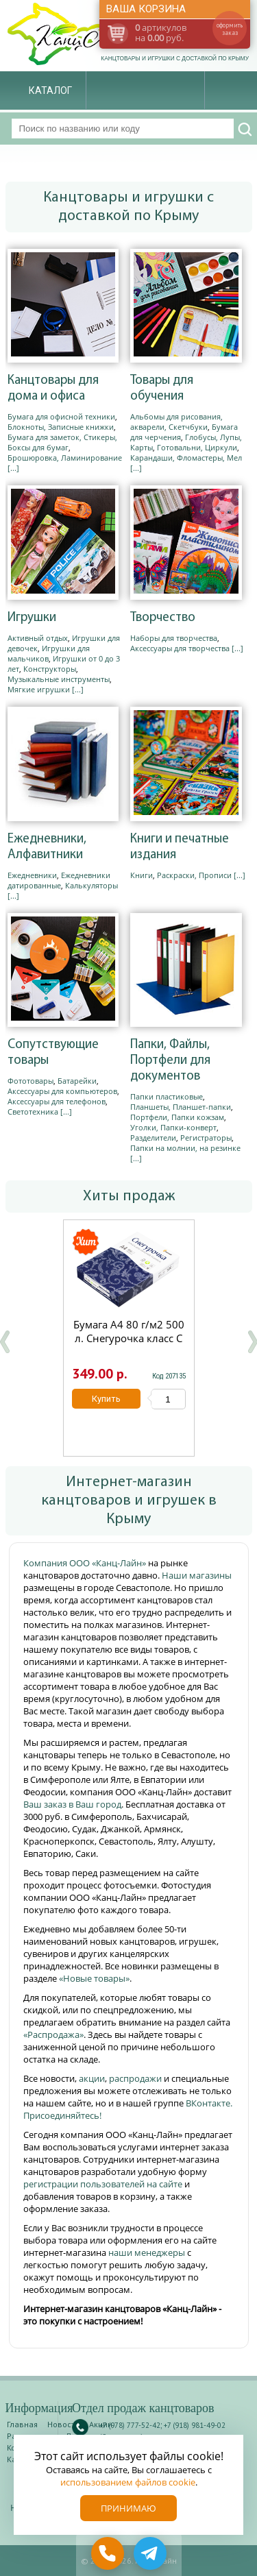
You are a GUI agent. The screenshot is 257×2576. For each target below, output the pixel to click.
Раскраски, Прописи (194, 875)
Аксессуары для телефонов (57, 1101)
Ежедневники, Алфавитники (47, 847)
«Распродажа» (53, 2034)
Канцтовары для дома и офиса (53, 388)
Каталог (50, 90)
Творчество (162, 617)
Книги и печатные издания (179, 847)
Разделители (153, 1137)
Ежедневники (32, 875)
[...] (13, 468)
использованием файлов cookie (127, 2482)
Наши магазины (197, 1575)
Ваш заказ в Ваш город (72, 1804)
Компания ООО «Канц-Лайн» (85, 1563)
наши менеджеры (147, 2252)
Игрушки (32, 617)
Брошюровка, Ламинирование (65, 457)
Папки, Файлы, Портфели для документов (170, 1060)
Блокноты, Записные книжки (61, 427)
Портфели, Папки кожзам (177, 1117)
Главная (22, 2424)
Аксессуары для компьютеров (62, 1091)
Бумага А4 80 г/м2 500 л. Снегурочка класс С (128, 1331)
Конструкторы (49, 669)
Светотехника (33, 1111)
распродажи (135, 2078)
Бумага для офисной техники (61, 416)
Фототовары (30, 1081)
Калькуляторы (91, 885)
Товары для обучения (161, 388)
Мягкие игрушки (39, 689)
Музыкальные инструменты (59, 679)
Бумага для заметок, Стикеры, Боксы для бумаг (62, 442)
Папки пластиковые (166, 1096)
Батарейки (77, 1081)
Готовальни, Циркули (197, 447)
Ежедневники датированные (59, 880)
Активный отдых (38, 638)
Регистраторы (206, 1137)
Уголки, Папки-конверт (173, 1127)
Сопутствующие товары (53, 1052)
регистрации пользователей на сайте (102, 2184)
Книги (141, 875)
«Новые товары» (94, 1978)
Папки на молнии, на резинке (185, 1148)
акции (92, 2078)
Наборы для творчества (173, 638)
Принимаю (128, 2508)
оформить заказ (230, 28)
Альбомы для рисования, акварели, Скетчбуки (176, 421)
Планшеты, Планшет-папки (180, 1107)
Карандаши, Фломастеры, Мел (186, 457)
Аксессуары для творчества (180, 648)
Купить (105, 1399)
